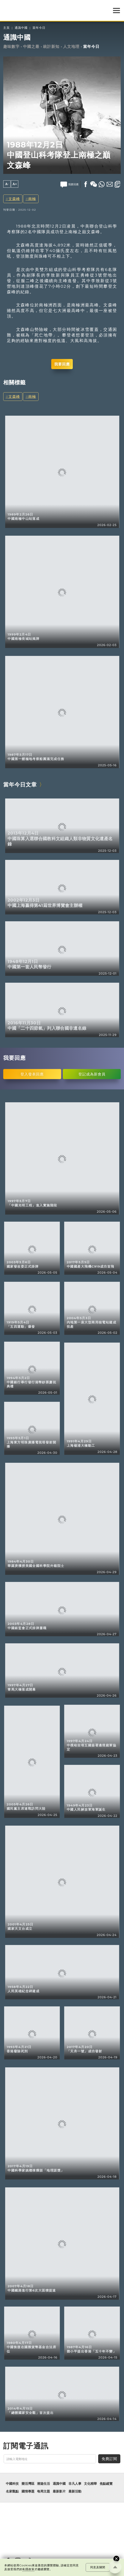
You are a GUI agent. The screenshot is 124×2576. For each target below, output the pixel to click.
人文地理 (71, 46)
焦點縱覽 (106, 2484)
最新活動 (74, 2491)
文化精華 (90, 2484)
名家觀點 (12, 2491)
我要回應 (62, 364)
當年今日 (39, 27)
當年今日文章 (20, 784)
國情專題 (28, 2491)
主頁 (6, 27)
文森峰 (14, 198)
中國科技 (12, 2484)
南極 (32, 198)
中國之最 (31, 46)
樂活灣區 (28, 2484)
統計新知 (51, 46)
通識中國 (21, 27)
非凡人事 (74, 2484)
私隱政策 (28, 2569)
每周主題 (43, 2491)
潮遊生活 (43, 2484)
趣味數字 (11, 46)
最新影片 (59, 2491)
